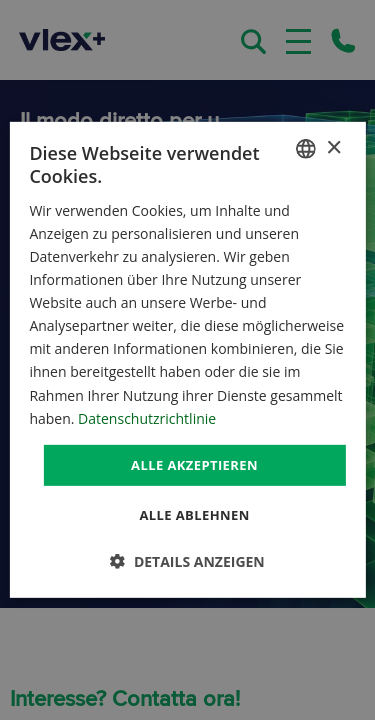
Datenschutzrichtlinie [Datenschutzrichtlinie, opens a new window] (147, 417)
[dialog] (187, 360)
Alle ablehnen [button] (194, 515)
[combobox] (306, 149)
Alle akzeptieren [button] (194, 465)
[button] (187, 561)
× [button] (333, 147)
